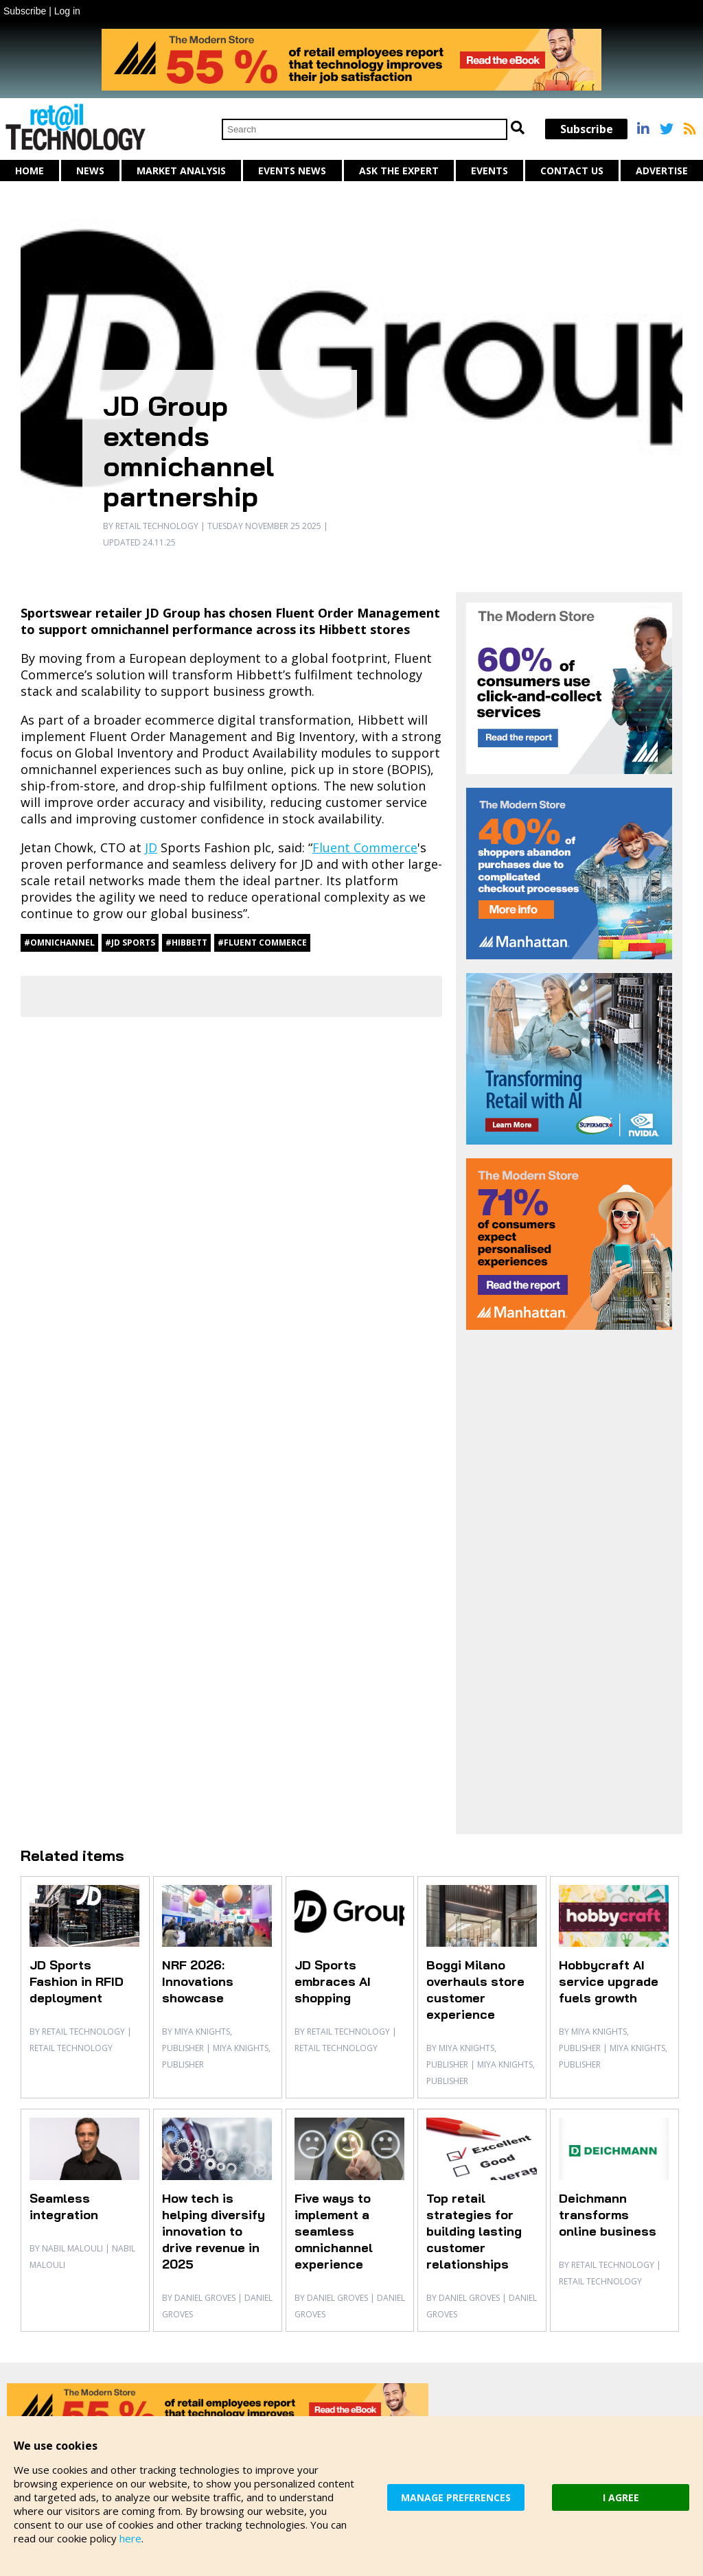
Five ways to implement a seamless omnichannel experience (334, 2231)
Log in (67, 10)
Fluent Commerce (364, 847)
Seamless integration (64, 2206)
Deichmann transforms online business (607, 2214)
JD (151, 847)
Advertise (662, 170)
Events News (292, 170)
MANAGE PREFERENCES (456, 2497)
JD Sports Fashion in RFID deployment (77, 1981)
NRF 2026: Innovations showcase (197, 1981)
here (130, 2538)
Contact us (571, 170)
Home (29, 170)
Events (489, 170)
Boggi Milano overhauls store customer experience (475, 1989)
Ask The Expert (399, 170)
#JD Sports (130, 942)
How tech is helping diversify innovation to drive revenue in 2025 (213, 2231)
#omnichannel (59, 942)
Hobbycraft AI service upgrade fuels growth (608, 1981)
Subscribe (24, 10)
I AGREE (621, 2497)
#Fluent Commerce (262, 942)
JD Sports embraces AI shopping (333, 1981)
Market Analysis (181, 170)
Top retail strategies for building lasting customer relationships (474, 2231)
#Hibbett (186, 942)
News (90, 170)
